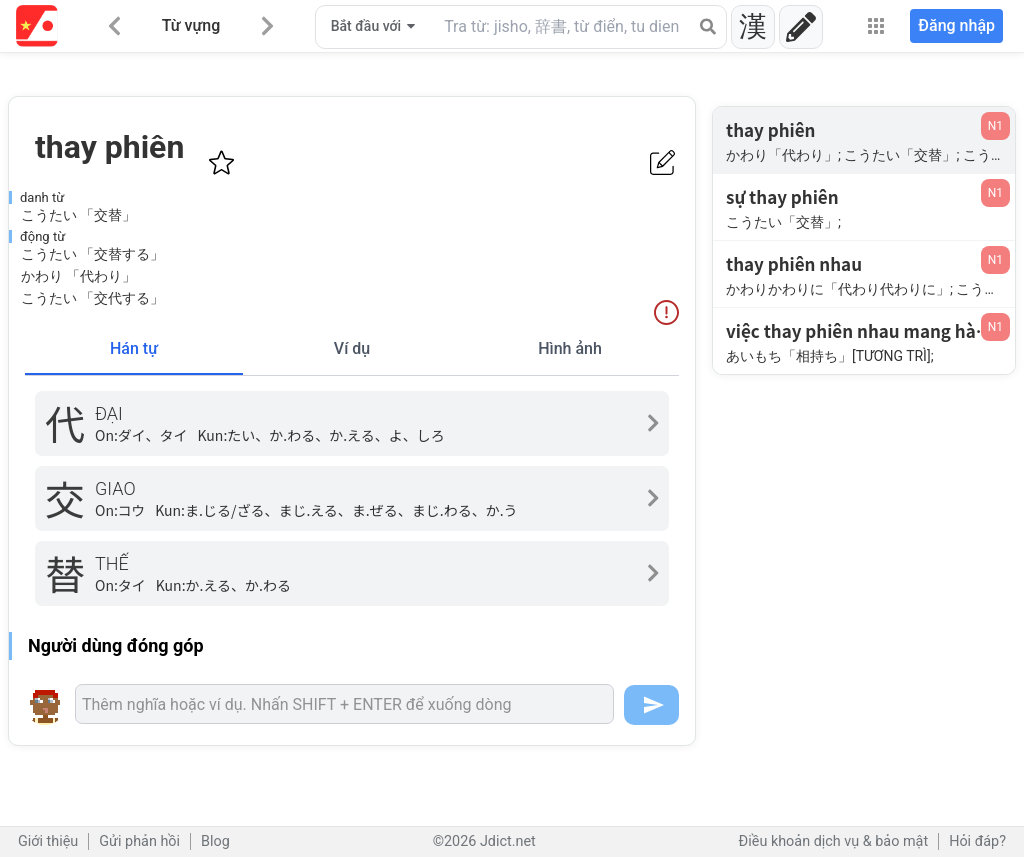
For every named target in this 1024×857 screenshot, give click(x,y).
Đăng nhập (956, 25)
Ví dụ (352, 348)
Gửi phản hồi (139, 841)
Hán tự (134, 348)
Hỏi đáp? (977, 841)
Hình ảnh (570, 348)
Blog (215, 841)
